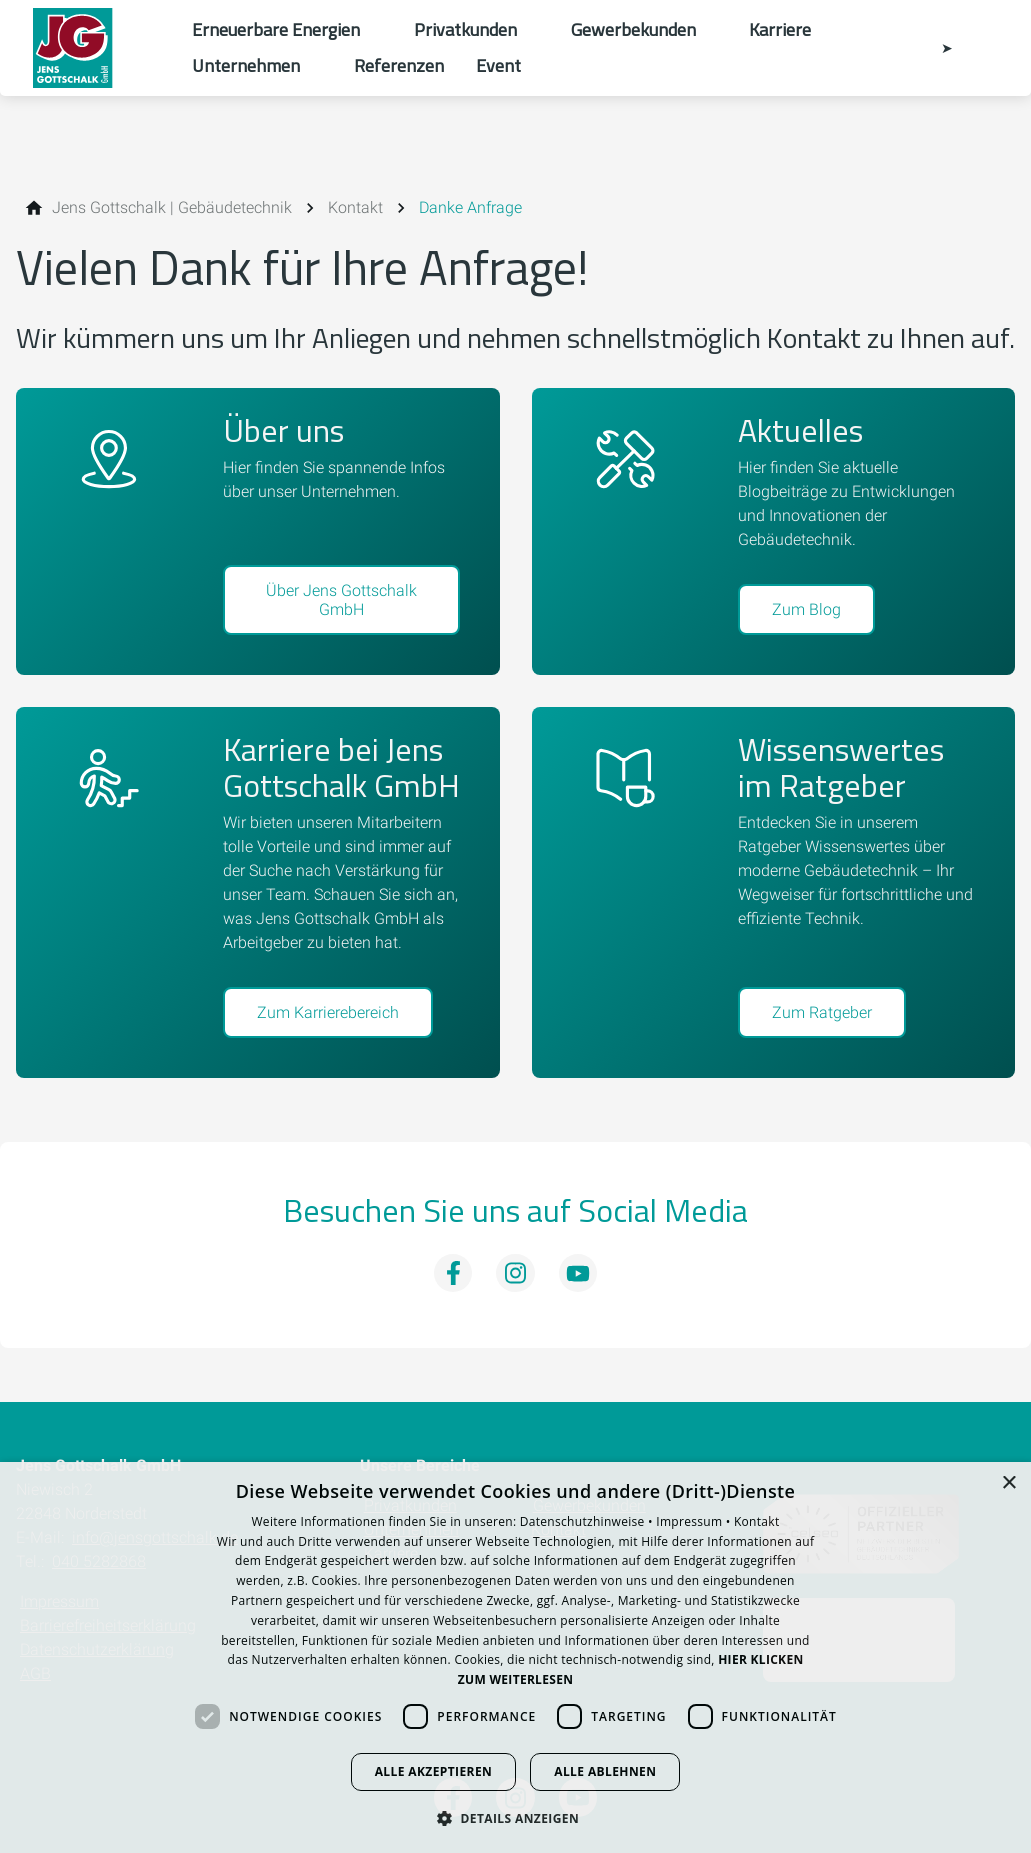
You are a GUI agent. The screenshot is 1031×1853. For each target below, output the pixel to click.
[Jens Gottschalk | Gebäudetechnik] (172, 208)
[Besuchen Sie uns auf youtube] (578, 1273)
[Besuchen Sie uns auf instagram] (515, 1273)
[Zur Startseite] (96, 48)
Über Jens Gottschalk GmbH (341, 600)
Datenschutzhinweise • (588, 1521)
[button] (515, 1817)
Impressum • (695, 1521)
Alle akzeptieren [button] (434, 1771)
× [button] (1008, 1483)
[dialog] (515, 1657)
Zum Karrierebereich (328, 1012)
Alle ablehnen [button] (605, 1771)
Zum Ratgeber (822, 1012)
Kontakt (757, 1521)
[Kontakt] (355, 208)
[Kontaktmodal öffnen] (933, 48)
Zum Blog (806, 609)
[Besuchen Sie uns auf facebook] (453, 1273)
